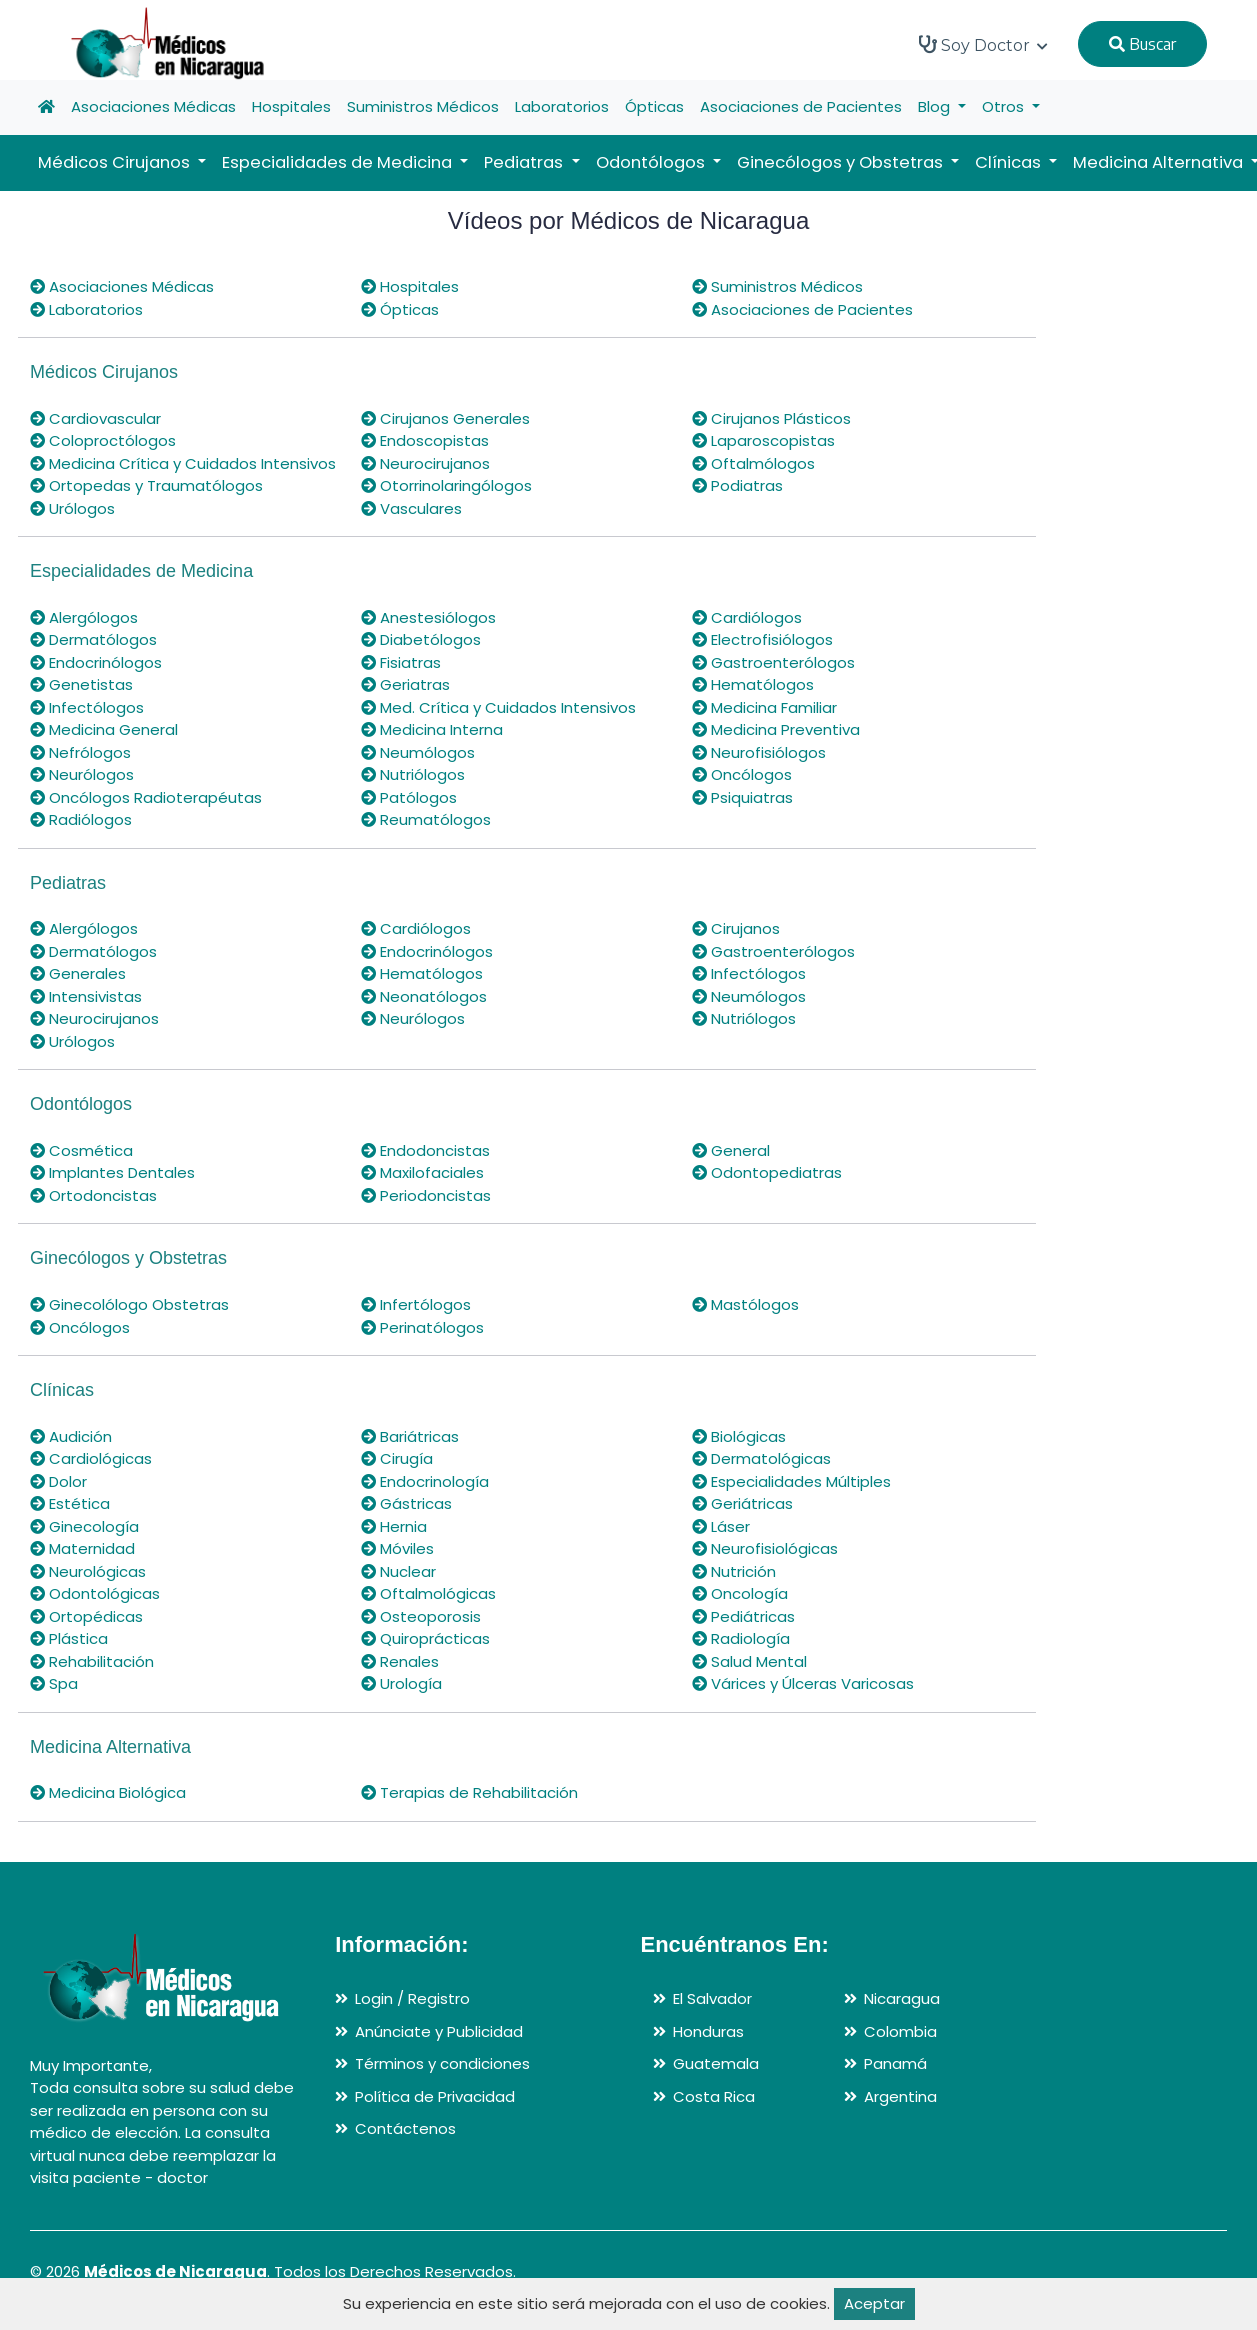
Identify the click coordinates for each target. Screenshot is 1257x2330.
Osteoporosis (421, 1616)
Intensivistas (86, 996)
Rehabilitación (92, 1661)
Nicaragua (902, 1998)
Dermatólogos (93, 639)
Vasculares (411, 508)
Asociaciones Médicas (153, 106)
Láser (721, 1526)
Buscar (1142, 44)
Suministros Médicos (423, 106)
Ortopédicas (86, 1616)
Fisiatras (401, 662)
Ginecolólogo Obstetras (129, 1304)
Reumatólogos (426, 819)
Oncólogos (742, 774)
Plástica (69, 1638)
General (731, 1150)
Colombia (900, 2031)
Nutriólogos (413, 774)
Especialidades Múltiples (791, 1481)
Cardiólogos (747, 617)
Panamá (895, 2063)
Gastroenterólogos (773, 662)
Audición (71, 1436)
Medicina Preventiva (776, 729)
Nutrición (734, 1571)
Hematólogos (753, 684)
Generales (78, 973)
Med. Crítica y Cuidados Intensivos (498, 707)
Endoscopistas (425, 440)
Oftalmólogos (753, 463)
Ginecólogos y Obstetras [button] (842, 162)
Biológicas (739, 1436)
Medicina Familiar (764, 707)
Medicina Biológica (108, 1792)
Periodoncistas (426, 1195)
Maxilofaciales (422, 1172)
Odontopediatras (767, 1172)
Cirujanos (736, 928)
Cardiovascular (95, 418)
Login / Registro (412, 1998)
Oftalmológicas (428, 1593)
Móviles (397, 1548)
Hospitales (291, 106)
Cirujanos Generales (445, 418)
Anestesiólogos (428, 617)
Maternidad (82, 1548)
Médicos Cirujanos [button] (116, 162)
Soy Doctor (983, 45)
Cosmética (81, 1150)
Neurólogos (82, 774)
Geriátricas (742, 1503)
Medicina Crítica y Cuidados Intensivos (183, 463)
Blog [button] (936, 106)
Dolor (58, 1481)
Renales (400, 1661)
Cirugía (397, 1458)
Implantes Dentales (112, 1172)
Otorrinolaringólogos (446, 485)
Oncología (740, 1593)
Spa (54, 1683)
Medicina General (104, 729)
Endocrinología (425, 1481)
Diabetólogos (421, 639)
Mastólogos (745, 1304)
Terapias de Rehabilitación (469, 1792)
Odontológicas (95, 1593)
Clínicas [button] (1010, 162)
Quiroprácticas (425, 1638)
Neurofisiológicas (765, 1548)
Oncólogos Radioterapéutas (146, 797)
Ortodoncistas (93, 1195)
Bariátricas (410, 1436)
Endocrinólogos (96, 662)
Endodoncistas (425, 1150)
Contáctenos (405, 2128)
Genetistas (81, 684)
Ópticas (654, 106)
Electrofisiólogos (762, 639)
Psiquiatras (742, 797)
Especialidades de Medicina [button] (339, 162)
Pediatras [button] (525, 162)
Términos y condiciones (442, 2063)
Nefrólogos (80, 752)
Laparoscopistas (763, 440)
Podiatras (737, 485)
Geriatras (405, 684)
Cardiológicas (91, 1458)
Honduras (708, 2031)
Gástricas (406, 1503)
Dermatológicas (761, 1458)
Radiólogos (81, 819)
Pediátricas (743, 1616)
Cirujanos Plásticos (771, 418)
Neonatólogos (424, 996)
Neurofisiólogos (759, 752)
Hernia (394, 1526)
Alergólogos (84, 617)
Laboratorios (562, 106)
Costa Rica (714, 2096)
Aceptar (874, 2303)
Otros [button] (1005, 106)
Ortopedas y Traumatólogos (146, 485)
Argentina (900, 2096)
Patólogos (409, 797)
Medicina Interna (432, 729)
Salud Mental (749, 1661)
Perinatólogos (422, 1327)
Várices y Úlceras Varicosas (803, 1683)
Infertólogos (416, 1304)
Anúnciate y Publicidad (439, 2031)
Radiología (741, 1638)
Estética (70, 1503)
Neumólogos (418, 752)
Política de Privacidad (435, 2096)
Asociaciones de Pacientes (801, 106)
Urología (401, 1683)
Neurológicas (88, 1571)
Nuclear (398, 1571)
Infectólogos (87, 707)
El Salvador (712, 1998)
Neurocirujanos (425, 463)
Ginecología (84, 1526)
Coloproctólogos (103, 440)
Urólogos (72, 508)
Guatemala (716, 2063)
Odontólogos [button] (652, 162)
